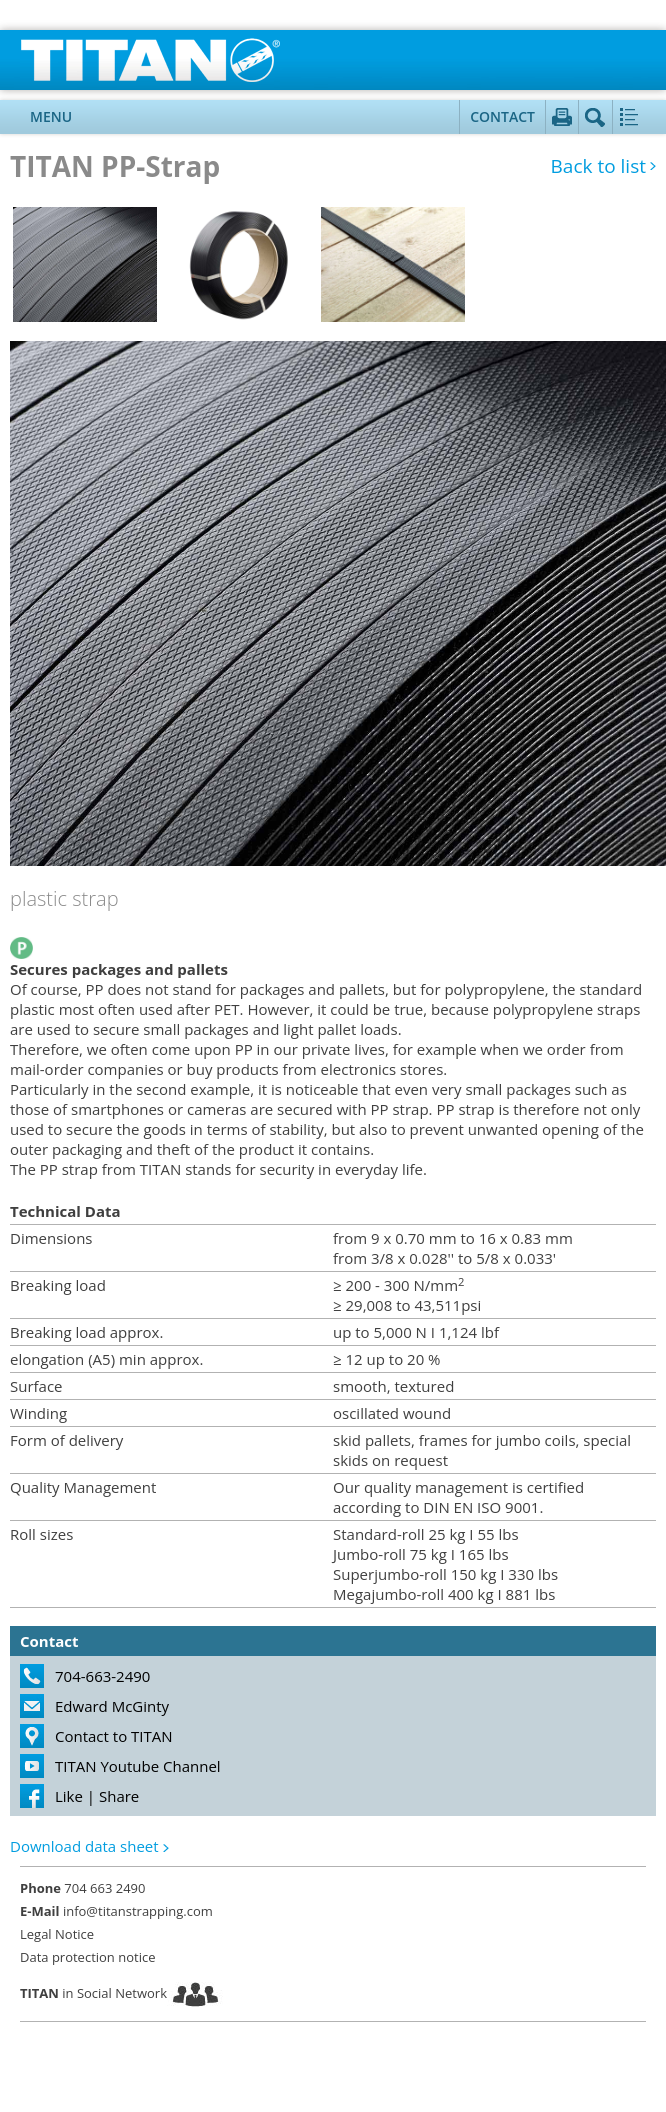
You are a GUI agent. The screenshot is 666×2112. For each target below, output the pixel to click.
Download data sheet (84, 1846)
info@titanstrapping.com (116, 1911)
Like (69, 1796)
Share (119, 1796)
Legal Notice (57, 1934)
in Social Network (93, 1993)
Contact (502, 116)
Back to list (598, 166)
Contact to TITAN (114, 1736)
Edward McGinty (112, 1706)
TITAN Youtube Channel (138, 1766)
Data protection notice (87, 1957)
